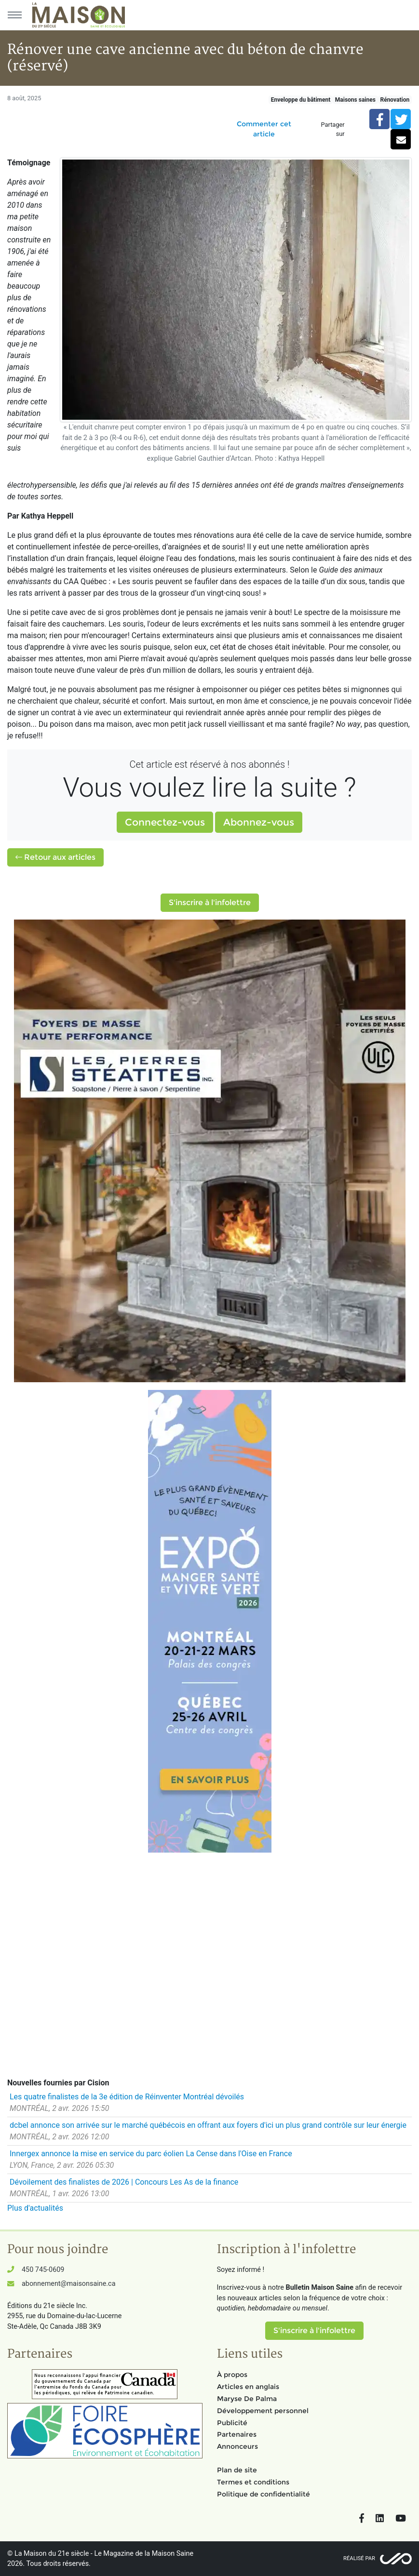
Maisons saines (355, 99)
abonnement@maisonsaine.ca (68, 2284)
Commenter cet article (264, 129)
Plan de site (237, 2470)
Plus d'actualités (35, 2208)
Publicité (232, 2422)
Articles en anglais (248, 2386)
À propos (232, 2374)
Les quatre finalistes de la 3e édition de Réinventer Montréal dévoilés (127, 2096)
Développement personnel (263, 2410)
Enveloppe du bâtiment (300, 99)
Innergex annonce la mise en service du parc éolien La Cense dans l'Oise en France (151, 2153)
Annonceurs (237, 2446)
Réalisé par (359, 2558)
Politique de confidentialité (263, 2494)
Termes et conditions (253, 2482)
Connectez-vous (165, 822)
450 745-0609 (43, 2270)
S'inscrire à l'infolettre (210, 902)
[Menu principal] (14, 15)
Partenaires (237, 2434)
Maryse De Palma (247, 2398)
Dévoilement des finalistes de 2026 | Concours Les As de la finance (124, 2182)
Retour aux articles (55, 857)
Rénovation (394, 99)
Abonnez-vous (258, 822)
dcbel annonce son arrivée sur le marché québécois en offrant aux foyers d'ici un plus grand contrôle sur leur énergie (208, 2125)
